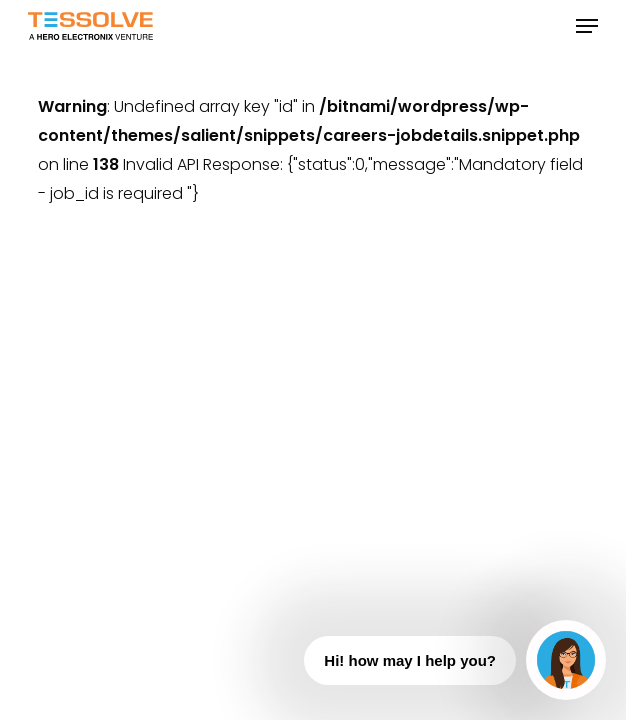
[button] (587, 26)
